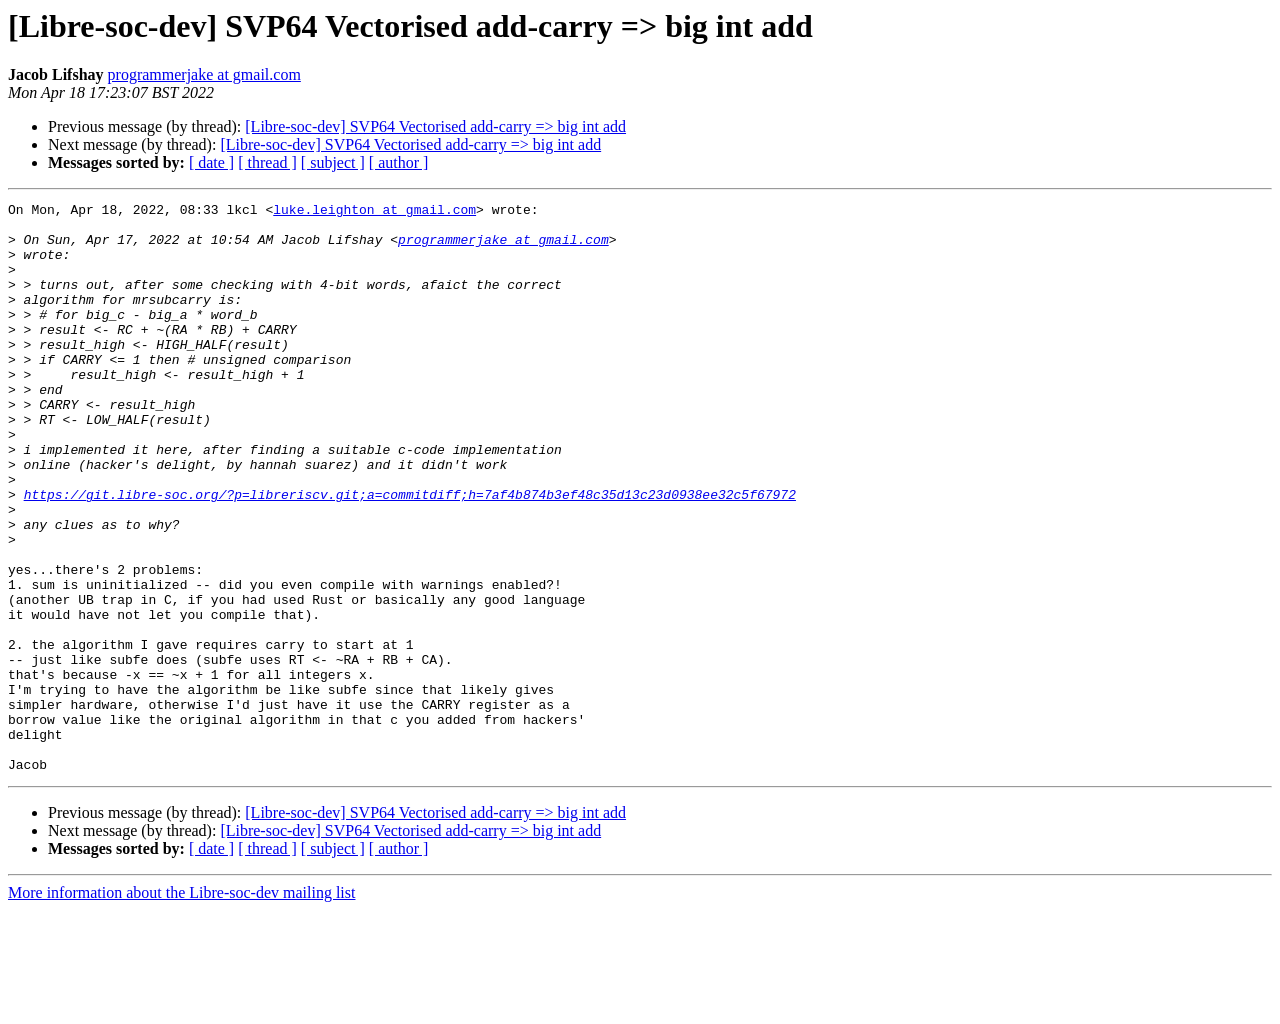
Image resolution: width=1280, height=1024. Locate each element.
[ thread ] (267, 162)
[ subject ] (333, 162)
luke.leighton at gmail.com (374, 212)
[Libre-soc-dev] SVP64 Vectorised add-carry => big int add (435, 126)
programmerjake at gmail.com (204, 74)
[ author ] (399, 162)
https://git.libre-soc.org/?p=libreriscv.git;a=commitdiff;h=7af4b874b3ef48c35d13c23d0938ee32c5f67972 (410, 554)
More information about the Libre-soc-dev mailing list (181, 1006)
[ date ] (211, 162)
